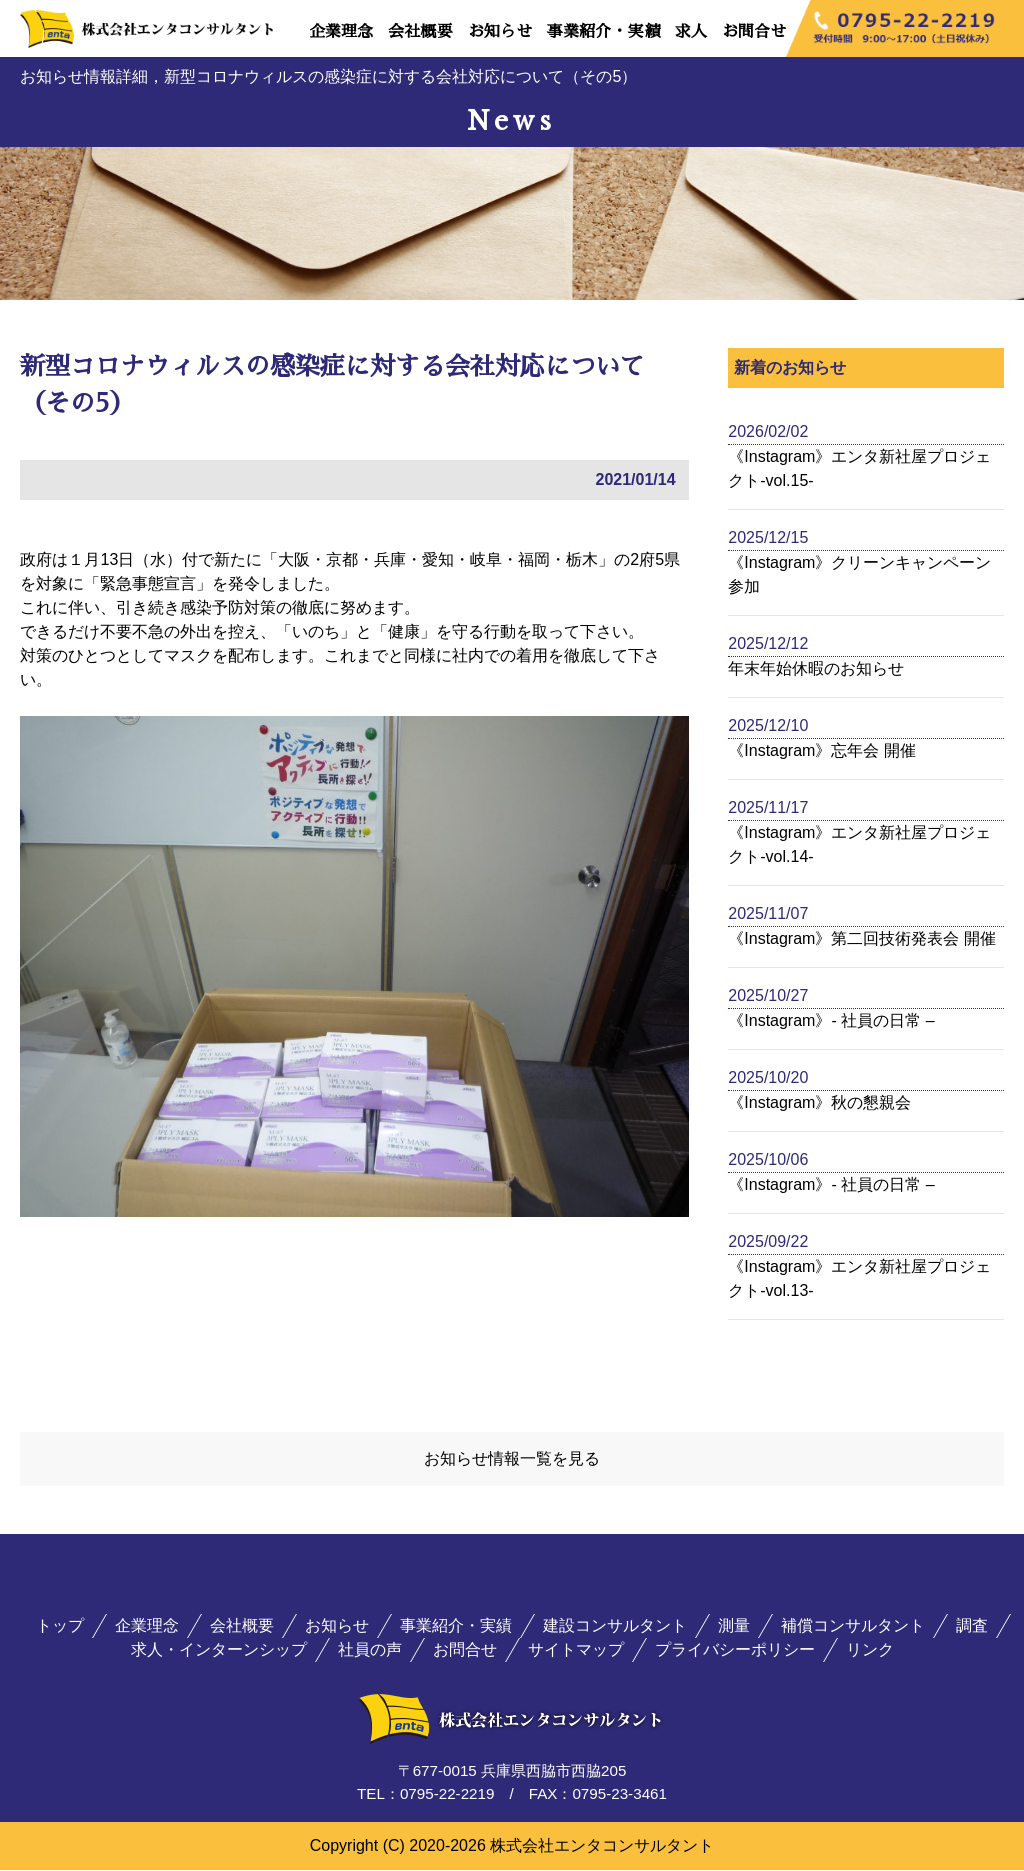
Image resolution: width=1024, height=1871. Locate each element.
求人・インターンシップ (219, 1651)
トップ (60, 1627)
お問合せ (754, 32)
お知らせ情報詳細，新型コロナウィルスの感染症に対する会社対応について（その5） (328, 76)
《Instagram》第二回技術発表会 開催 (862, 938)
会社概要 (420, 32)
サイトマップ (576, 1651)
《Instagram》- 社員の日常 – (831, 1020)
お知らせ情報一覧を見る (512, 1459)
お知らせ (500, 32)
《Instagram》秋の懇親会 (819, 1102)
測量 (734, 1627)
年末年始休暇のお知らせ (816, 668)
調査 (972, 1627)
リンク (870, 1651)
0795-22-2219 (447, 1795)
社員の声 (370, 1651)
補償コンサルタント (853, 1627)
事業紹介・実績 (603, 32)
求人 (691, 32)
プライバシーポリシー (735, 1651)
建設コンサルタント (615, 1627)
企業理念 (341, 32)
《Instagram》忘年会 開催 (822, 750)
